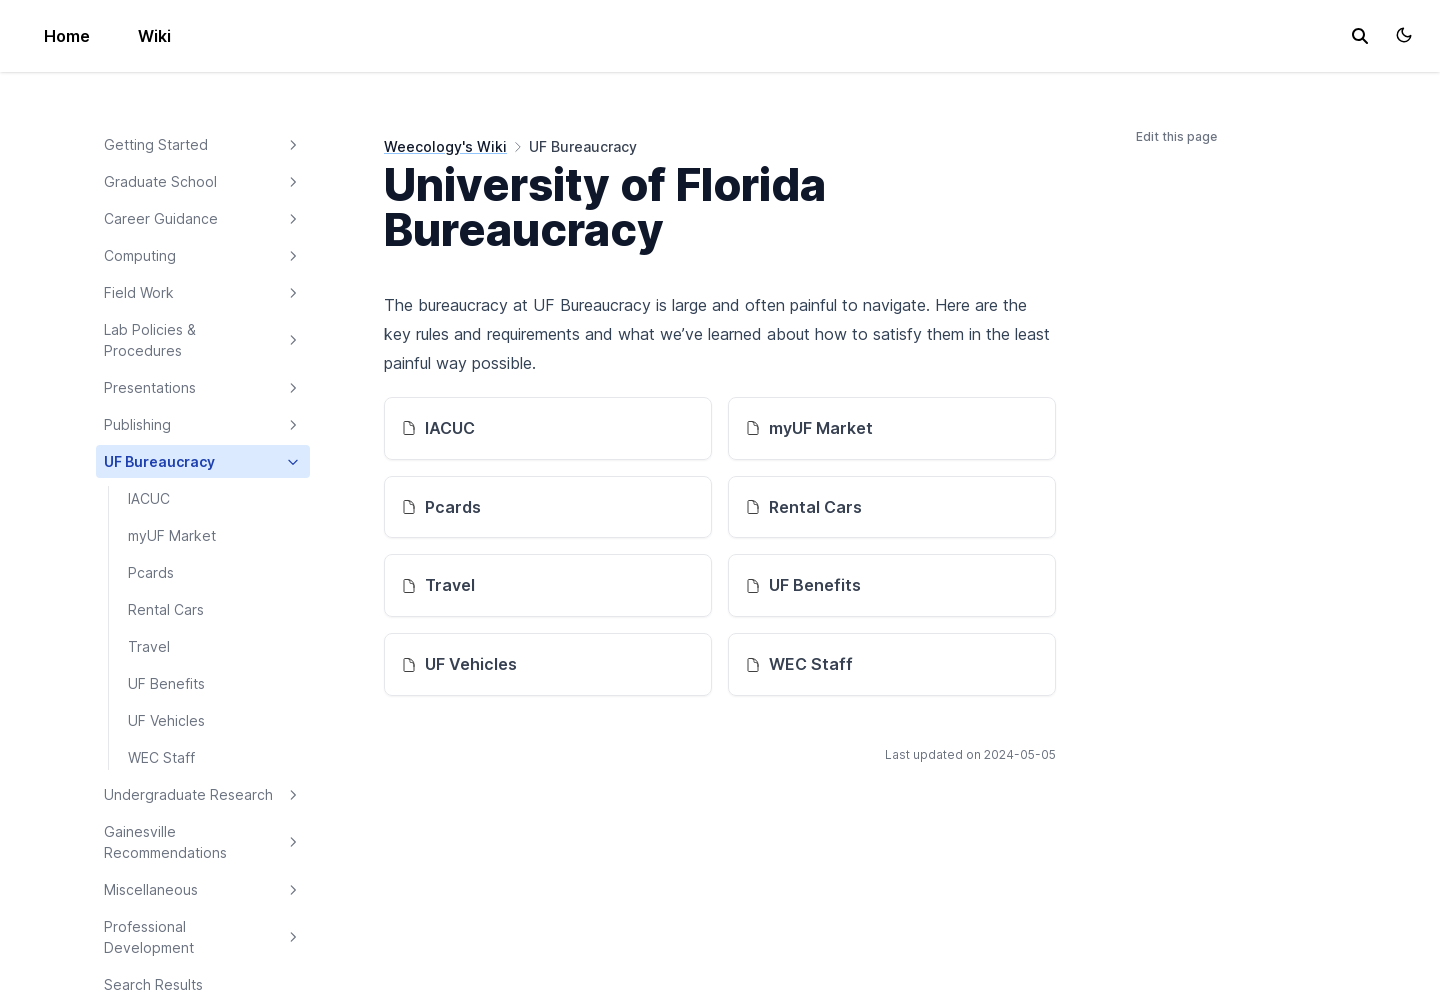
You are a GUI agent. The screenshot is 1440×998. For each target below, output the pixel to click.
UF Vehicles (166, 720)
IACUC (149, 498)
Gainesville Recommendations (203, 842)
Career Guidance (203, 219)
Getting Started (203, 145)
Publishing (203, 425)
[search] (1360, 36)
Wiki (154, 36)
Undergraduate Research (203, 795)
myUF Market (172, 535)
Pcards (151, 572)
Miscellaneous (203, 890)
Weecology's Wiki (445, 146)
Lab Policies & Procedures (203, 340)
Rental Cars (166, 609)
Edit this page (1176, 136)
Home (67, 36)
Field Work (203, 293)
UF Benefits (166, 683)
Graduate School (203, 182)
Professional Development (203, 937)
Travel (149, 646)
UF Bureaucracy (203, 462)
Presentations (203, 388)
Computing (203, 256)
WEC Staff (161, 757)
